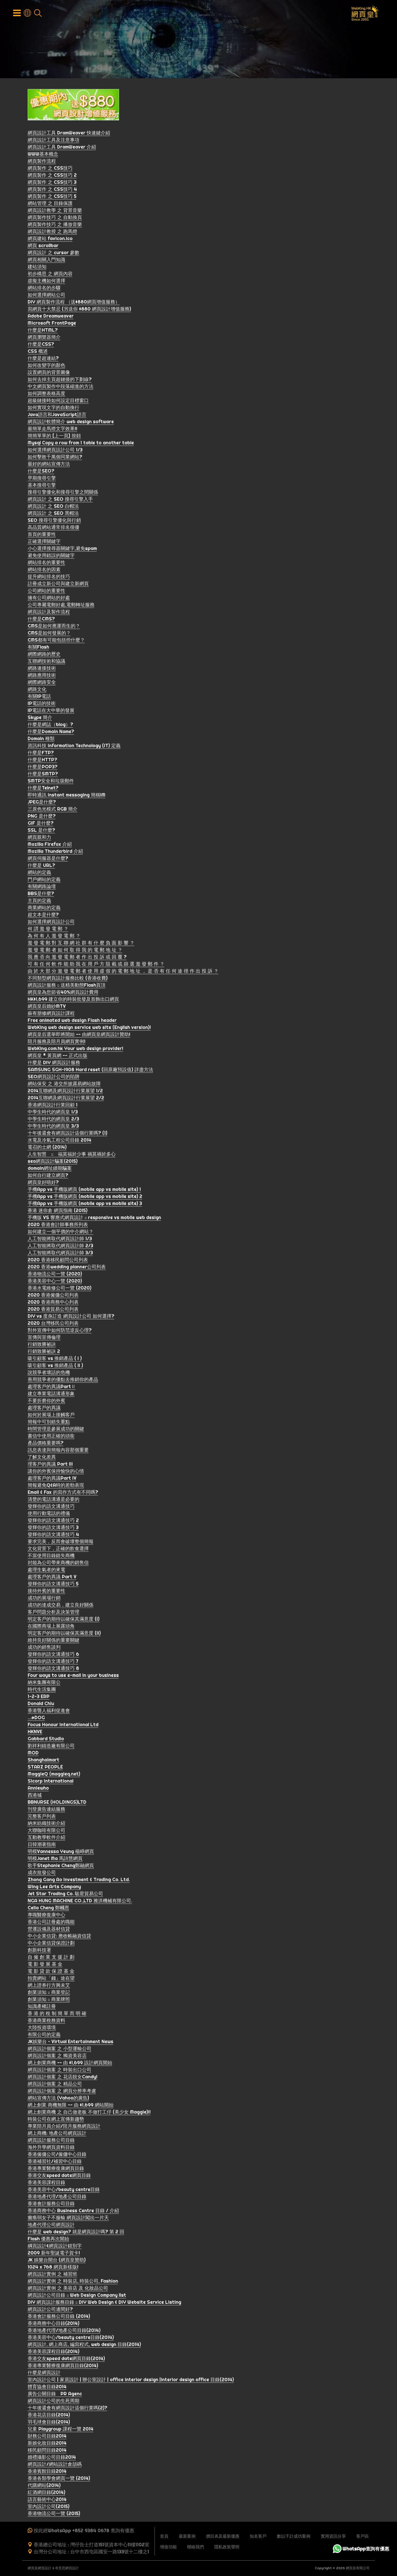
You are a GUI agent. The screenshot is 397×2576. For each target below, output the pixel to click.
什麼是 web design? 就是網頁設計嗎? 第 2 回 (76, 2233)
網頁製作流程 (42, 162)
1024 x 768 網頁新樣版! (53, 2268)
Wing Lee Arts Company (54, 1887)
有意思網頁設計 (67, 2568)
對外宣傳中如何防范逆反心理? (60, 1331)
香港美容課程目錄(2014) (53, 2352)
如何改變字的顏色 (46, 366)
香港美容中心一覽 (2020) (55, 1282)
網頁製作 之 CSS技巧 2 (52, 176)
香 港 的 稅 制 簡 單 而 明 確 (57, 2014)
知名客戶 (258, 2536)
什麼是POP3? (42, 768)
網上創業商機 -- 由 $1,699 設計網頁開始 (70, 2064)
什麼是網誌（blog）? (50, 725)
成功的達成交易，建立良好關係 (60, 1606)
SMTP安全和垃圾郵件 (51, 782)
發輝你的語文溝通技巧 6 (53, 1655)
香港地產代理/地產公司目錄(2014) (64, 2331)
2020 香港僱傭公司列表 (53, 1296)
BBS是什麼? (41, 894)
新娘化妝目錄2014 (47, 2444)
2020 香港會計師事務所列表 (58, 1225)
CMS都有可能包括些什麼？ (56, 641)
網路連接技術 (42, 669)
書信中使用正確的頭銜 (51, 1437)
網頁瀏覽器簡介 (44, 338)
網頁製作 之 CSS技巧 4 (52, 190)
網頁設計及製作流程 (49, 613)
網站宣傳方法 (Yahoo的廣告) (58, 2099)
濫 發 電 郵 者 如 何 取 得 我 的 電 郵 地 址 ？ (75, 951)
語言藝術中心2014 (47, 2500)
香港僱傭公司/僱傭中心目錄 (57, 2155)
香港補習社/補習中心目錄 (55, 2162)
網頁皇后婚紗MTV (47, 1007)
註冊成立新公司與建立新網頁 (58, 584)
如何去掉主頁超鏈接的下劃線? (60, 380)
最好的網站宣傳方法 (49, 465)
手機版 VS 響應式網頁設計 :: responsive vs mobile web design (94, 1218)
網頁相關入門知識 (46, 260)
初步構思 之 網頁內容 (50, 275)
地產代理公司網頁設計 (51, 2226)
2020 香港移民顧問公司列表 (58, 1261)
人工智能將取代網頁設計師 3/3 (60, 1254)
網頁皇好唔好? (43, 1183)
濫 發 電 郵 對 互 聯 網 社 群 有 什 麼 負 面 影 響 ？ (81, 944)
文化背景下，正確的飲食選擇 (58, 1549)
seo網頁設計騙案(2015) (53, 1162)
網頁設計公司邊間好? (50, 2310)
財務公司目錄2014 (47, 2437)
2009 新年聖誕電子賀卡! (54, 2254)
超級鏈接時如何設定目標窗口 (58, 401)
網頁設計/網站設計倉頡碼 (55, 2465)
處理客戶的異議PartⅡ (52, 1387)
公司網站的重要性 (46, 592)
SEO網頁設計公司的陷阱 (54, 1077)
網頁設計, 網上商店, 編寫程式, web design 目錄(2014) (84, 2345)
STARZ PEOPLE (45, 1768)
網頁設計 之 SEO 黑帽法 (53, 514)
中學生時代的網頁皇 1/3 (53, 1113)
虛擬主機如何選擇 (46, 282)
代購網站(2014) (44, 2486)
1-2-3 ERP (39, 1697)
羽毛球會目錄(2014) (49, 2423)
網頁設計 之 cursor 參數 (53, 253)
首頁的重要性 (42, 535)
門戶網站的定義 (44, 880)
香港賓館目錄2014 (47, 2472)
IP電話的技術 (42, 704)
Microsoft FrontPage (52, 324)
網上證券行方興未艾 (49, 1986)
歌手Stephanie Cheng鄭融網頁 (61, 1866)
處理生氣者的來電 (46, 1571)
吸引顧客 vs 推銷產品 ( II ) (55, 1366)
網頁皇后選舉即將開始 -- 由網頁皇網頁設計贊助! (79, 1035)
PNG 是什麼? (42, 817)
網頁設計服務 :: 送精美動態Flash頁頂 (66, 986)
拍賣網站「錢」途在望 (51, 1979)
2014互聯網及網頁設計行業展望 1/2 (65, 1092)
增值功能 (168, 2546)
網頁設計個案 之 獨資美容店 (57, 2056)
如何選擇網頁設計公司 (51, 923)
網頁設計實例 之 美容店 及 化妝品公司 (68, 2289)
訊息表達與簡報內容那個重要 (58, 1451)
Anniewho (38, 1789)
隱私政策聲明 (226, 2546)
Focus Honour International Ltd (63, 1725)
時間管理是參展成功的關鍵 (56, 1430)
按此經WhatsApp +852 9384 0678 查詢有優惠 (84, 2530)
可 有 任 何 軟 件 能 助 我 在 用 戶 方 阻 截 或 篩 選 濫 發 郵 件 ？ (96, 965)
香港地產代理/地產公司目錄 (57, 2197)
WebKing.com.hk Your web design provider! (75, 1049)
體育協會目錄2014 (47, 2388)
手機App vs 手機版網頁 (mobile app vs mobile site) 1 (84, 1190)
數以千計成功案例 (293, 2536)
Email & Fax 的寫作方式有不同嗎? (63, 1493)
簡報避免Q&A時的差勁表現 (56, 1486)
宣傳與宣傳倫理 (44, 1338)
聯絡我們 (195, 2546)
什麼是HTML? (43, 331)
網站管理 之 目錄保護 (50, 204)
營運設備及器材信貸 (49, 1930)
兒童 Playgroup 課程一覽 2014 (60, 2430)
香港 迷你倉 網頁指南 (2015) (57, 1211)
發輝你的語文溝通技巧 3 (53, 1528)
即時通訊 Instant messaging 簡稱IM (66, 796)
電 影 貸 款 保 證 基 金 (51, 1972)
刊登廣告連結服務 (46, 1810)
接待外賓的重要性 (46, 1592)
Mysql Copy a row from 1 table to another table (81, 444)
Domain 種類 (41, 739)
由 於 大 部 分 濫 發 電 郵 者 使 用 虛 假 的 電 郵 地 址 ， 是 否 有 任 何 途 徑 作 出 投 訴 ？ (123, 972)
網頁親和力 (39, 838)
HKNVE (35, 1733)
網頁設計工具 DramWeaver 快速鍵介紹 (69, 134)
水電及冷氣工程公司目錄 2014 (59, 1141)
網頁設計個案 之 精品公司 (55, 2085)
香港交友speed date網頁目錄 (59, 2176)
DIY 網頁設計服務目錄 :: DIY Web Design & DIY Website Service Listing (104, 2303)
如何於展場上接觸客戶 (51, 1416)
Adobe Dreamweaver (51, 317)
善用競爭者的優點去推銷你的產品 (63, 1380)
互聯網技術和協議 (46, 662)
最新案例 (187, 2536)
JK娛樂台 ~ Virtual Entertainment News (70, 2042)
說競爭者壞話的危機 (49, 1373)
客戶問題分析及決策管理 (53, 1613)
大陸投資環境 (42, 2028)
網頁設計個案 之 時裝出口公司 (59, 2071)
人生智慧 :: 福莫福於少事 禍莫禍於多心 (72, 1155)
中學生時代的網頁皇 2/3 (53, 1120)
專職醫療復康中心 (46, 1916)
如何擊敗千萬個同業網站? (55, 458)
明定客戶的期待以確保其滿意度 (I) (63, 1620)
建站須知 (37, 268)
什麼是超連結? (43, 359)
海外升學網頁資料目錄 (51, 2148)
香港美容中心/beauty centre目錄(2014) (71, 2338)
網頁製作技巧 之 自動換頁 (55, 218)
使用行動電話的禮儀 (49, 1514)
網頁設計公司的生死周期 (53, 2402)
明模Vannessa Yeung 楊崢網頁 (61, 1852)
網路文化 (37, 690)
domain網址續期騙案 (50, 1169)
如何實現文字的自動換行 (53, 408)
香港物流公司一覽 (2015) (54, 2514)
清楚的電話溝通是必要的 (53, 1500)
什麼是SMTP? (43, 775)
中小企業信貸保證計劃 (51, 1944)
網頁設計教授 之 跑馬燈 (52, 232)
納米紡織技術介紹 (46, 1824)
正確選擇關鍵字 (44, 542)
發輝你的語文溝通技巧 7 (53, 1662)
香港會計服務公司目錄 (51, 2204)
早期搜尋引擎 (42, 479)
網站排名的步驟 (44, 289)
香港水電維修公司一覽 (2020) (59, 1289)
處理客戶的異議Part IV (52, 1479)
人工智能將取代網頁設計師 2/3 (60, 1247)
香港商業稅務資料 (46, 2021)
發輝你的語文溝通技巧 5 (53, 1585)
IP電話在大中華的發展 (51, 711)
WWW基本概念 (43, 155)
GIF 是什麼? (41, 824)
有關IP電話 (39, 697)
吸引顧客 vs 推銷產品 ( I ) (55, 1359)
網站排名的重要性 (46, 563)
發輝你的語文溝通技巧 (51, 1507)
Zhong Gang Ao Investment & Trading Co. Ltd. (79, 1880)
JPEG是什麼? (42, 803)
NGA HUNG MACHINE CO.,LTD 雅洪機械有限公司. (80, 1902)
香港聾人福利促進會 (49, 1711)
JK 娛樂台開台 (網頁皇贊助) (57, 2261)
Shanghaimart (43, 1761)
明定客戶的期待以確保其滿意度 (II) (64, 1634)
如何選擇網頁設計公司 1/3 (55, 451)
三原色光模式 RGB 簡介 (53, 810)
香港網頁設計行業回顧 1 (53, 1106)
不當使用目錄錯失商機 (51, 1556)
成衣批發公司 (42, 1873)
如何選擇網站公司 (46, 296)
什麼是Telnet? (43, 789)
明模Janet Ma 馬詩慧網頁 (55, 1859)
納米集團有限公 (44, 1683)
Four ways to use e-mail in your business (73, 1676)
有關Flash (38, 648)
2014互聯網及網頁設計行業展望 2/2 (66, 1099)
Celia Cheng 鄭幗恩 (48, 1909)
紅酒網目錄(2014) (46, 2493)
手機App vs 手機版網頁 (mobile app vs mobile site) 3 (85, 1204)
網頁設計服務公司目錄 (51, 2141)
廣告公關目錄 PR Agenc (55, 2395)
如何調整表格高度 (46, 394)
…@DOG (36, 1718)
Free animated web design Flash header (72, 1021)
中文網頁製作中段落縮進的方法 (60, 387)
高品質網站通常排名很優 (53, 528)
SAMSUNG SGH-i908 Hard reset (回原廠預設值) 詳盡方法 (90, 1070)
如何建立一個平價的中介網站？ (60, 1232)
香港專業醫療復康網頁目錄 (56, 2169)
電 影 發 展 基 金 (45, 1965)
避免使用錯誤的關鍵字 (51, 556)
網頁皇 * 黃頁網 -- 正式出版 (57, 1056)
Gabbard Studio (46, 1740)
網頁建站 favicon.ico (50, 239)
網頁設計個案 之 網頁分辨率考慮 (62, 2092)
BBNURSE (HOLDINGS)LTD (57, 1803)
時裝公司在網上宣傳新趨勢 (56, 2120)
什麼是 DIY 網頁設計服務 (54, 1063)
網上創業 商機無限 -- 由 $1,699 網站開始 (71, 2106)
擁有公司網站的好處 (49, 599)
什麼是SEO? (41, 472)
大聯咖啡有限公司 (46, 1831)
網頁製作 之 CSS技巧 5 (52, 197)
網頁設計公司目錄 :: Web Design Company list (77, 2296)
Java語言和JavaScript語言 (57, 415)
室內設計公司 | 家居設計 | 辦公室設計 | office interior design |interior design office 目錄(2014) (131, 2380)
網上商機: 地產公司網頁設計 (57, 2134)
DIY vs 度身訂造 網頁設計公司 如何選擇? (71, 1317)
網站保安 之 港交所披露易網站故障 (64, 1085)
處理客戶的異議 (44, 1409)
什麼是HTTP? (42, 761)
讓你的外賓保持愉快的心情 (56, 1472)
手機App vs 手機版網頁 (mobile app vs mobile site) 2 (85, 1197)
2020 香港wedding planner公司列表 (67, 1268)
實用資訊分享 (333, 2536)
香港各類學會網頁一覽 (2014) (59, 2479)
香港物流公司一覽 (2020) (55, 1275)
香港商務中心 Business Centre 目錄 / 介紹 (73, 2211)
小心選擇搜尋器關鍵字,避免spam (62, 549)
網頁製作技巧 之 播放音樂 (55, 225)
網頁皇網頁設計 (39, 2568)
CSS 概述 (38, 352)
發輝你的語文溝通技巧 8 (53, 1669)
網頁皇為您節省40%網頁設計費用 (63, 993)
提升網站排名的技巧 (49, 577)
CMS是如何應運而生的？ (54, 627)
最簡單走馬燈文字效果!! (52, 430)
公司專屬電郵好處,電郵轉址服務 (61, 606)
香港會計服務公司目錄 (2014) (59, 2317)
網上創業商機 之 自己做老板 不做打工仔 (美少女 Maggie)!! (89, 2113)
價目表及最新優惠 (222, 2536)
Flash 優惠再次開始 (48, 2240)
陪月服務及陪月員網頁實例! (56, 1042)
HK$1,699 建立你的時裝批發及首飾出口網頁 (73, 1000)
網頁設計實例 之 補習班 (52, 2275)
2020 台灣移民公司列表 (53, 1324)
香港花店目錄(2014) (49, 2416)
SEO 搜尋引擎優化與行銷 (54, 521)
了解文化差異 (42, 1458)
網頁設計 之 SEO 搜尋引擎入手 (60, 500)
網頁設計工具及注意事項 (53, 141)
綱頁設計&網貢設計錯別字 (55, 2247)
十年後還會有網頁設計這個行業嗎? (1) (67, 1134)
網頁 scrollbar (43, 246)
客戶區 (362, 2536)
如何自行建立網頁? (48, 1176)
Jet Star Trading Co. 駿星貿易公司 (65, 1895)
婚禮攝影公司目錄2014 (52, 2458)
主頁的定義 (39, 901)
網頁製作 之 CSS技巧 (50, 169)
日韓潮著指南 (42, 1845)
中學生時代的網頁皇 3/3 (53, 1127)
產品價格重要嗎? (45, 1444)
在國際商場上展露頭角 (51, 1627)
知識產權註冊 (42, 2007)
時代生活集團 (42, 1690)
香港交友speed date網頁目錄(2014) (66, 2359)
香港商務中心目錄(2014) (53, 2324)
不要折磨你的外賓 (46, 1401)
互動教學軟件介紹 (46, 1838)
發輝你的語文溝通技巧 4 (53, 1535)
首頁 (164, 2536)
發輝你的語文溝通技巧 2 (53, 1521)
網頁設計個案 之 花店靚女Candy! (62, 2078)
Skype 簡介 (40, 718)
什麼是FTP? (41, 753)
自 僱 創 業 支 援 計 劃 (51, 1958)
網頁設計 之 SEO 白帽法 (53, 507)
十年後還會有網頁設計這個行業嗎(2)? (67, 2409)
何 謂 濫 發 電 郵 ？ (48, 930)
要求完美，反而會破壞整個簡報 (60, 1542)
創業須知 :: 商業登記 (49, 1993)
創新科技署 (39, 1951)
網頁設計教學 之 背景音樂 (55, 211)
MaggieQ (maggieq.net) (54, 1775)
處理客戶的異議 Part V (52, 1578)
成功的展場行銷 (44, 1599)
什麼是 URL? (41, 866)
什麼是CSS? (41, 345)
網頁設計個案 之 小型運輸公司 (59, 2049)
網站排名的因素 (44, 570)
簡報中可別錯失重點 (49, 1423)
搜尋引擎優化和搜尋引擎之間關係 (63, 493)
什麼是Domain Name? (51, 732)
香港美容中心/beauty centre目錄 (64, 2190)
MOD (33, 1754)
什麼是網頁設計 (44, 2373)
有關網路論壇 (42, 887)
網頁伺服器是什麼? (48, 859)
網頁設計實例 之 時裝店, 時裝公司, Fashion (73, 2282)
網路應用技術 (42, 676)
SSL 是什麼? (41, 831)
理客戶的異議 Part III (50, 1465)
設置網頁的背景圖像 (49, 373)
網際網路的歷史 (44, 655)
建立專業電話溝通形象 (51, 1394)
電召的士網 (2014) (47, 1148)
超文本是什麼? (43, 915)
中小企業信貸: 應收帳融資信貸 (59, 1937)
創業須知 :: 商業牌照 (49, 2000)
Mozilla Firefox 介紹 (50, 845)
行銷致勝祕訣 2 (44, 1352)
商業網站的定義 (44, 908)
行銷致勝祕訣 (42, 1345)
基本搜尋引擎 (42, 486)
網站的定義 (39, 873)
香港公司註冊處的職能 (51, 1923)
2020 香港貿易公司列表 (53, 1310)
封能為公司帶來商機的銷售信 (58, 1563)
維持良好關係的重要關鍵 (53, 1641)
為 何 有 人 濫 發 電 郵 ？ (54, 937)
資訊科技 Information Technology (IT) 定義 (74, 746)
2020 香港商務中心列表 (53, 1303)
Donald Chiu (41, 1704)
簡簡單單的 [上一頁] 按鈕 (54, 437)
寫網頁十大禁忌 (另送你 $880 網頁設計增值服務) (79, 310)
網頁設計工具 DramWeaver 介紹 (62, 148)
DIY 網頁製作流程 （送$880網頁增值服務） (74, 303)
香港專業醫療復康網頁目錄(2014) (63, 2366)
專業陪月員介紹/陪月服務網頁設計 (64, 2127)
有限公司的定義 (44, 2035)
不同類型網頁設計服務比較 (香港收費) (68, 979)
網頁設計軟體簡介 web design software (71, 422)
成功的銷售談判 (44, 1648)
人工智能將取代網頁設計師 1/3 (60, 1239)
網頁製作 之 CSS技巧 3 (52, 183)
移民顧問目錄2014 (47, 2451)
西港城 (35, 1796)
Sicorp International (50, 1782)
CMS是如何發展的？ (49, 634)
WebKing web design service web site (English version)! (89, 1028)
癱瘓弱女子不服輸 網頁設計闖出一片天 (68, 2218)
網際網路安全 (42, 683)
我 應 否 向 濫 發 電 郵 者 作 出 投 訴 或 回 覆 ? (77, 958)
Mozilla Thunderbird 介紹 (55, 852)
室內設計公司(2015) (48, 2507)
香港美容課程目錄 (46, 2183)
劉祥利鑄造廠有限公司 (51, 1747)
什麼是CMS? (41, 620)
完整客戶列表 (42, 1817)
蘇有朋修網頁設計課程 (51, 1014)
